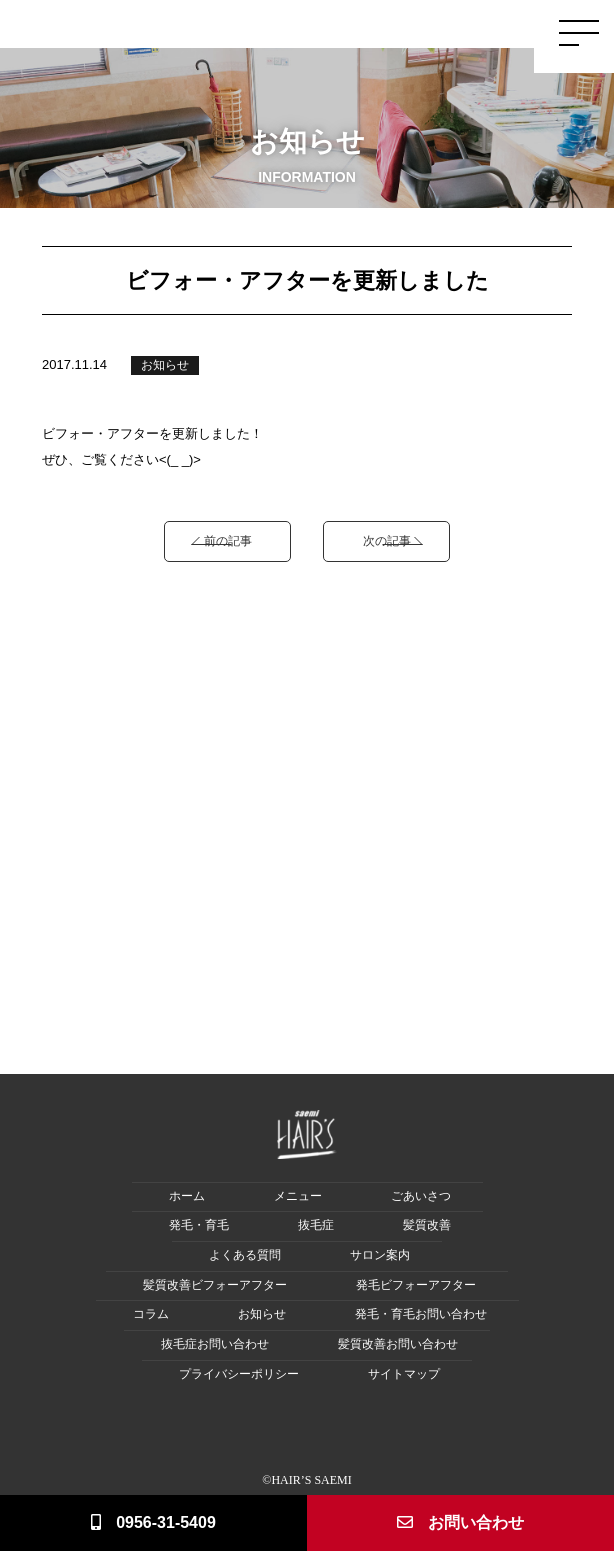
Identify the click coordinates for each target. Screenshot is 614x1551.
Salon (484, 26)
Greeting (266, 26)
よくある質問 (245, 1255)
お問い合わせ (460, 1522)
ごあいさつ (421, 1196)
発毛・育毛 (199, 1225)
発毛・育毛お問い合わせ (421, 1314)
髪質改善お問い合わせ (398, 1344)
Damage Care (414, 34)
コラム (151, 1314)
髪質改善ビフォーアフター (215, 1285)
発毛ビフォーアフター (416, 1285)
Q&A (511, 26)
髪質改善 (427, 1225)
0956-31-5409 (153, 1522)
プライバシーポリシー (239, 1374)
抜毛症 (316, 1225)
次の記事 (387, 540)
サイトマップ (404, 1374)
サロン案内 (380, 1255)
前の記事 (228, 540)
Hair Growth (314, 34)
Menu (457, 26)
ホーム (187, 1196)
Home (231, 26)
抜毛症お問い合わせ (215, 1344)
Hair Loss (363, 34)
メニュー (298, 1196)
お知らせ (165, 365)
